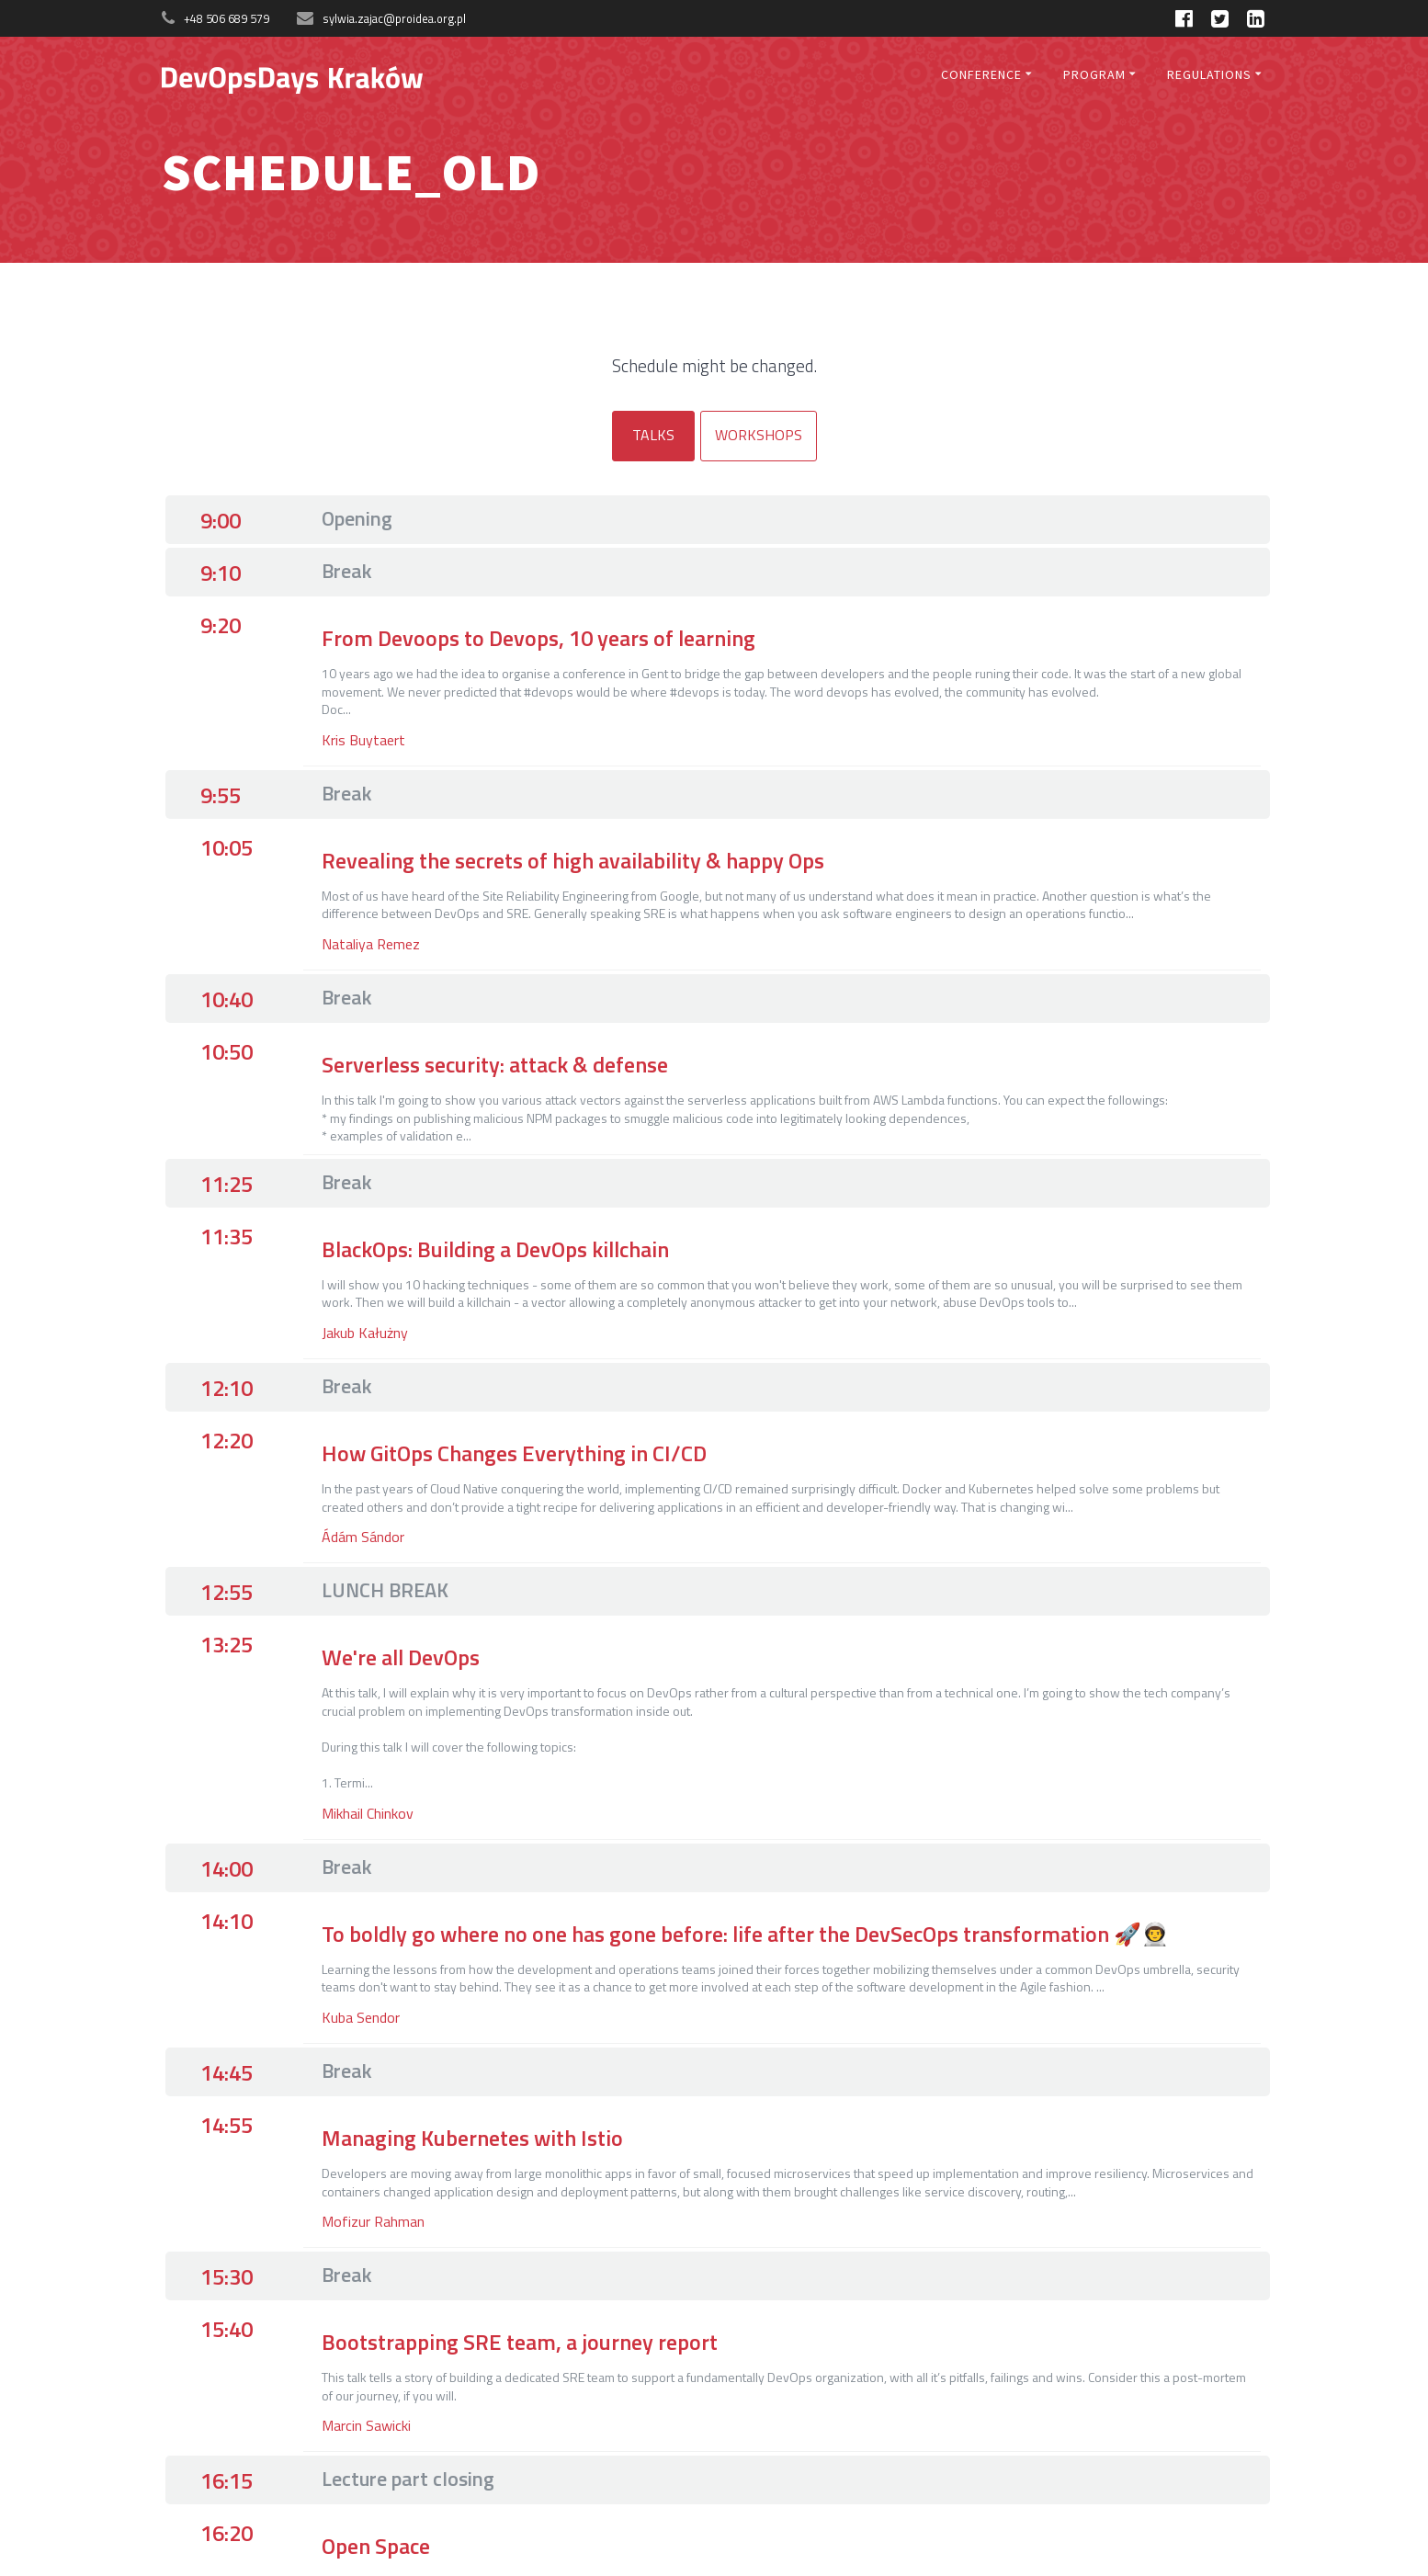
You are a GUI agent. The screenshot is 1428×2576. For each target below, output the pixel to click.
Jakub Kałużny (365, 1333)
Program (1094, 74)
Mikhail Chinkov (368, 1813)
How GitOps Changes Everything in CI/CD (514, 1453)
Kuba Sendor (361, 2017)
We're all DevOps (401, 1657)
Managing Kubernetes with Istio (472, 2137)
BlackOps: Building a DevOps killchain (495, 1248)
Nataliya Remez (371, 944)
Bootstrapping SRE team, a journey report (520, 2341)
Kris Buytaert (363, 740)
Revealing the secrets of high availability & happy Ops (573, 860)
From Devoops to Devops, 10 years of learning (538, 637)
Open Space (376, 2545)
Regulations (1209, 74)
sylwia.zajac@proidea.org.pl (394, 18)
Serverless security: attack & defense (495, 1064)
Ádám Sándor (363, 1537)
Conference (981, 74)
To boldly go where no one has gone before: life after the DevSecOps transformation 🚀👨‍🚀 (745, 1933)
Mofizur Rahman (373, 2221)
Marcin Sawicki (366, 2425)
